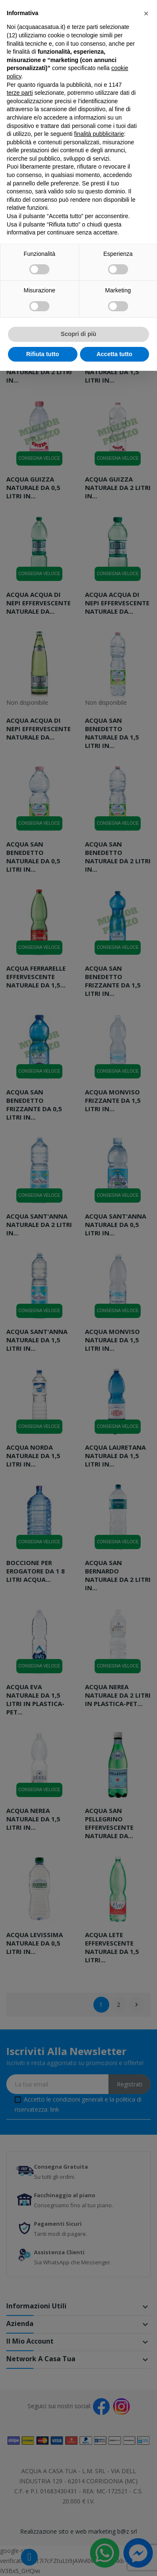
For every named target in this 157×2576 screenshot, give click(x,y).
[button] (146, 13)
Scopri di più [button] (78, 334)
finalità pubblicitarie (99, 133)
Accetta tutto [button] (114, 354)
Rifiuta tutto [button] (42, 354)
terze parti (20, 92)
